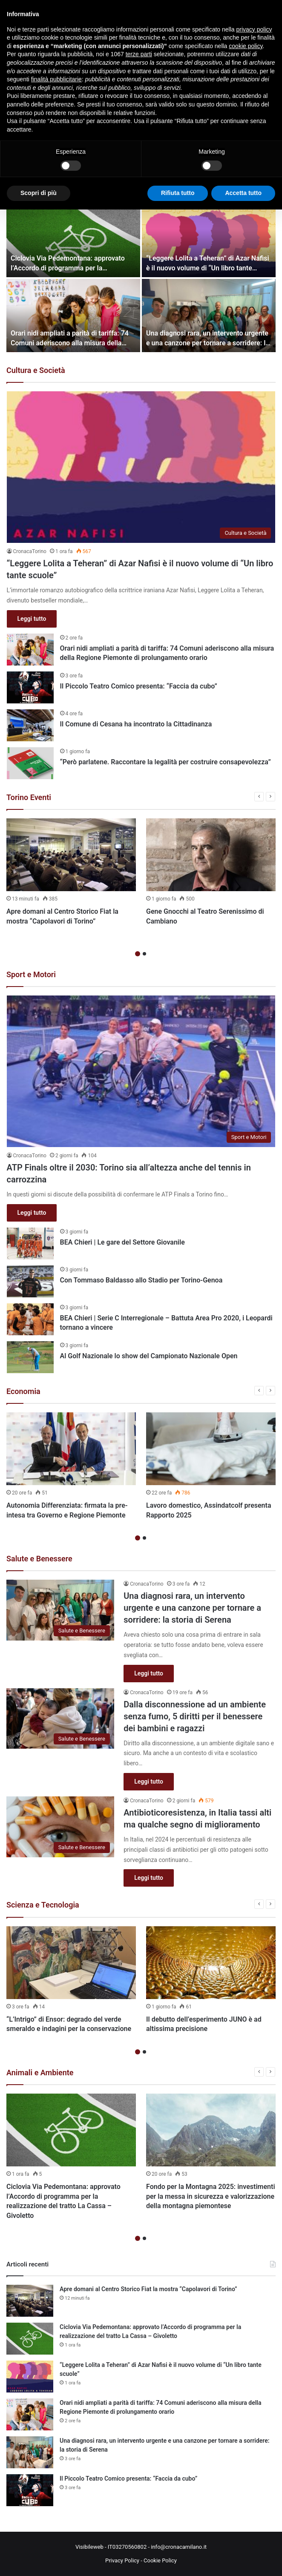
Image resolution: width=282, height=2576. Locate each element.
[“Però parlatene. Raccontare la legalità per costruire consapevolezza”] (30, 763)
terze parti (139, 54)
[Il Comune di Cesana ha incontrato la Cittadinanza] (30, 725)
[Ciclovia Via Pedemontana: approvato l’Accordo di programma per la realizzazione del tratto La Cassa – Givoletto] (73, 240)
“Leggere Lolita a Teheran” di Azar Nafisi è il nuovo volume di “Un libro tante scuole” (207, 267)
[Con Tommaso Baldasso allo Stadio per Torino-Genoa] (30, 1281)
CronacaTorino (29, 551)
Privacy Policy (122, 2560)
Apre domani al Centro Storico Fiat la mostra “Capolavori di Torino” (148, 2289)
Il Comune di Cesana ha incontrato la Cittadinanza (136, 724)
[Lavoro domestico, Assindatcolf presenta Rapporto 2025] (211, 1448)
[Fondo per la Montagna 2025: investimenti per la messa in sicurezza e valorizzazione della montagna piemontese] (211, 2130)
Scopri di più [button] (38, 192)
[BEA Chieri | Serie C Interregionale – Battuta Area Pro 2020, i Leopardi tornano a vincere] (30, 1319)
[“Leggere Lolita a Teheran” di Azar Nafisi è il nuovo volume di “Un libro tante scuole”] (209, 240)
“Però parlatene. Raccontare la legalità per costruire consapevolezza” (165, 762)
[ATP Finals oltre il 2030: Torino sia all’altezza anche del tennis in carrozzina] (141, 1071)
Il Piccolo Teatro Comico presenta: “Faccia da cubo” (138, 686)
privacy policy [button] (254, 29)
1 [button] (137, 953)
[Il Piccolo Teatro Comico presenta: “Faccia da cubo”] (30, 687)
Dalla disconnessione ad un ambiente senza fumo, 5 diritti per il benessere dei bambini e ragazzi (195, 1716)
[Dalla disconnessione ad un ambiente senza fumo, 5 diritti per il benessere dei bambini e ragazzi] (60, 1718)
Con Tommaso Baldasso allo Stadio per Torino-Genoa (141, 1280)
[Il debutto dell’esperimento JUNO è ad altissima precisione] (211, 1962)
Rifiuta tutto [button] (178, 192)
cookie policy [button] (245, 46)
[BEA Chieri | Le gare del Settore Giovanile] (30, 1243)
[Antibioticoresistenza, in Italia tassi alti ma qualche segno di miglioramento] (60, 1826)
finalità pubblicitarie (56, 79)
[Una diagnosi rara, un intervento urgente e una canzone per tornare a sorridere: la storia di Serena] (209, 315)
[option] (71, 873)
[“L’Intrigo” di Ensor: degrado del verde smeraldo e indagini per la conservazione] (71, 1962)
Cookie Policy (160, 2560)
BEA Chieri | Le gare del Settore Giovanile (122, 1242)
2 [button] (144, 953)
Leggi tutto (31, 618)
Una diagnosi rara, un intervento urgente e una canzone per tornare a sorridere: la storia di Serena (207, 342)
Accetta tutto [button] (243, 192)
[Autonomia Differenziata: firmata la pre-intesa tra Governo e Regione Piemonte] (71, 1448)
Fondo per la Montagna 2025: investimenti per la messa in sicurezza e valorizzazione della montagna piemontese (210, 2196)
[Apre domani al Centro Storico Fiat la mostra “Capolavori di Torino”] (71, 854)
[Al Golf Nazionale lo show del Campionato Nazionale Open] (30, 1357)
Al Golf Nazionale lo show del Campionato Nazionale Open (149, 1356)
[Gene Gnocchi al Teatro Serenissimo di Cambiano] (211, 854)
